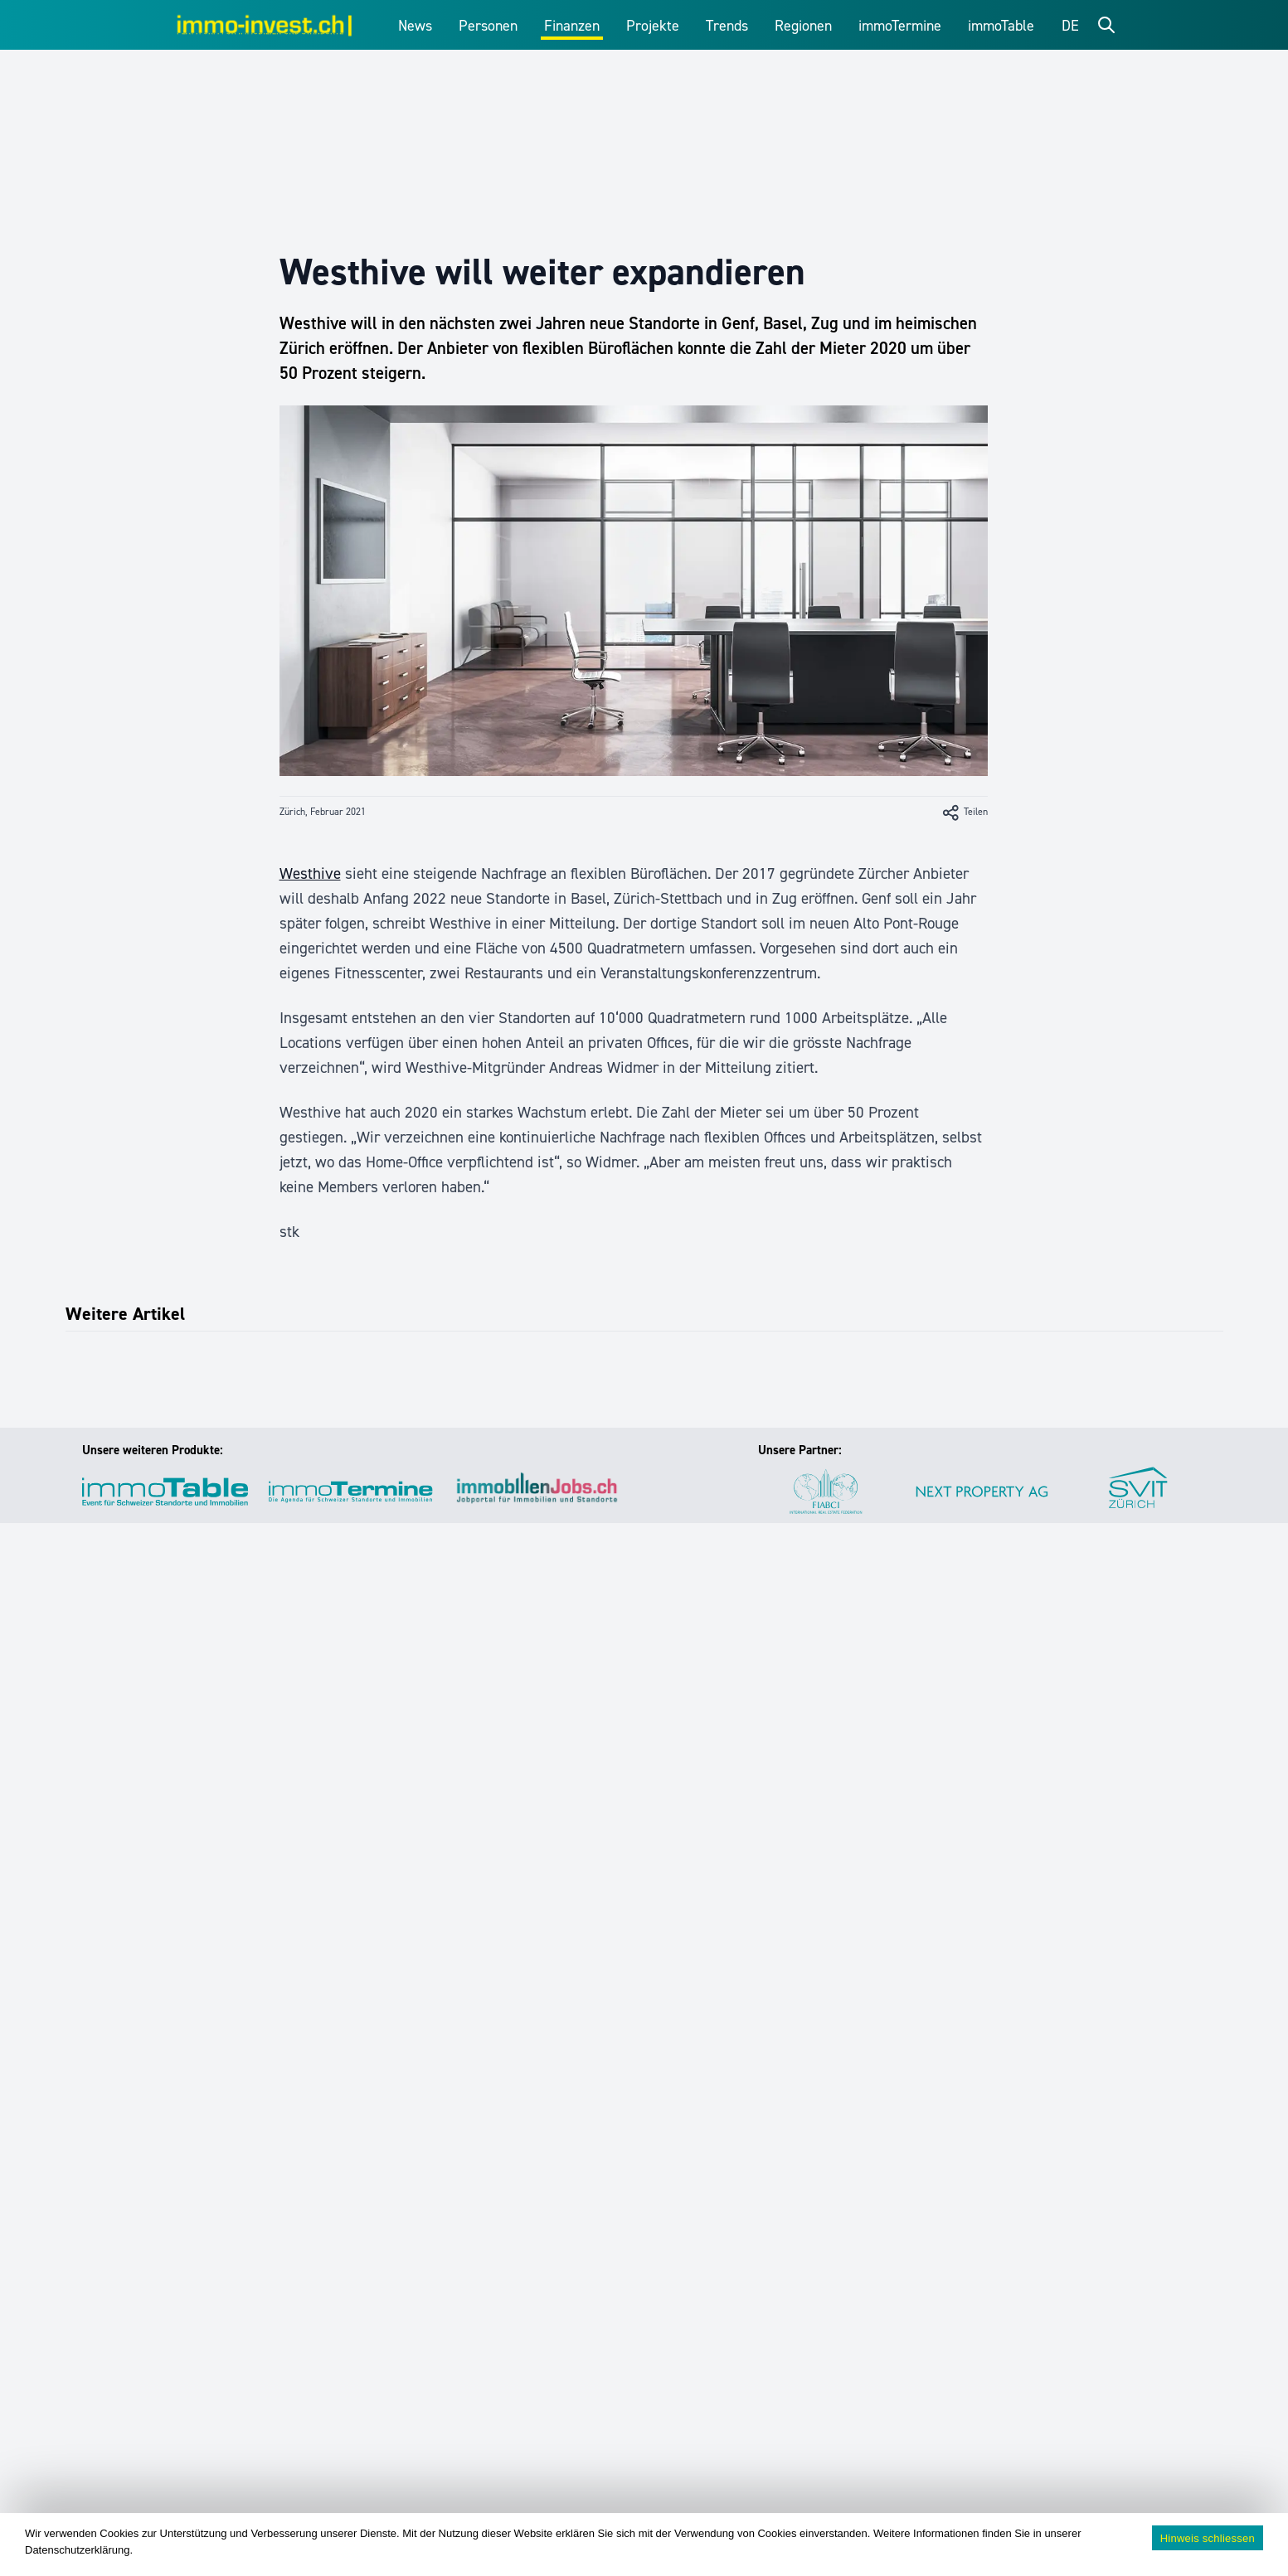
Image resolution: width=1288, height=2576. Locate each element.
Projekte (652, 26)
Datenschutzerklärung (77, 2550)
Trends (727, 26)
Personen (488, 26)
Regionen (803, 26)
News (415, 26)
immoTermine (899, 26)
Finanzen (572, 26)
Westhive (310, 873)
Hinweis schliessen (1207, 2538)
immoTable (1001, 26)
